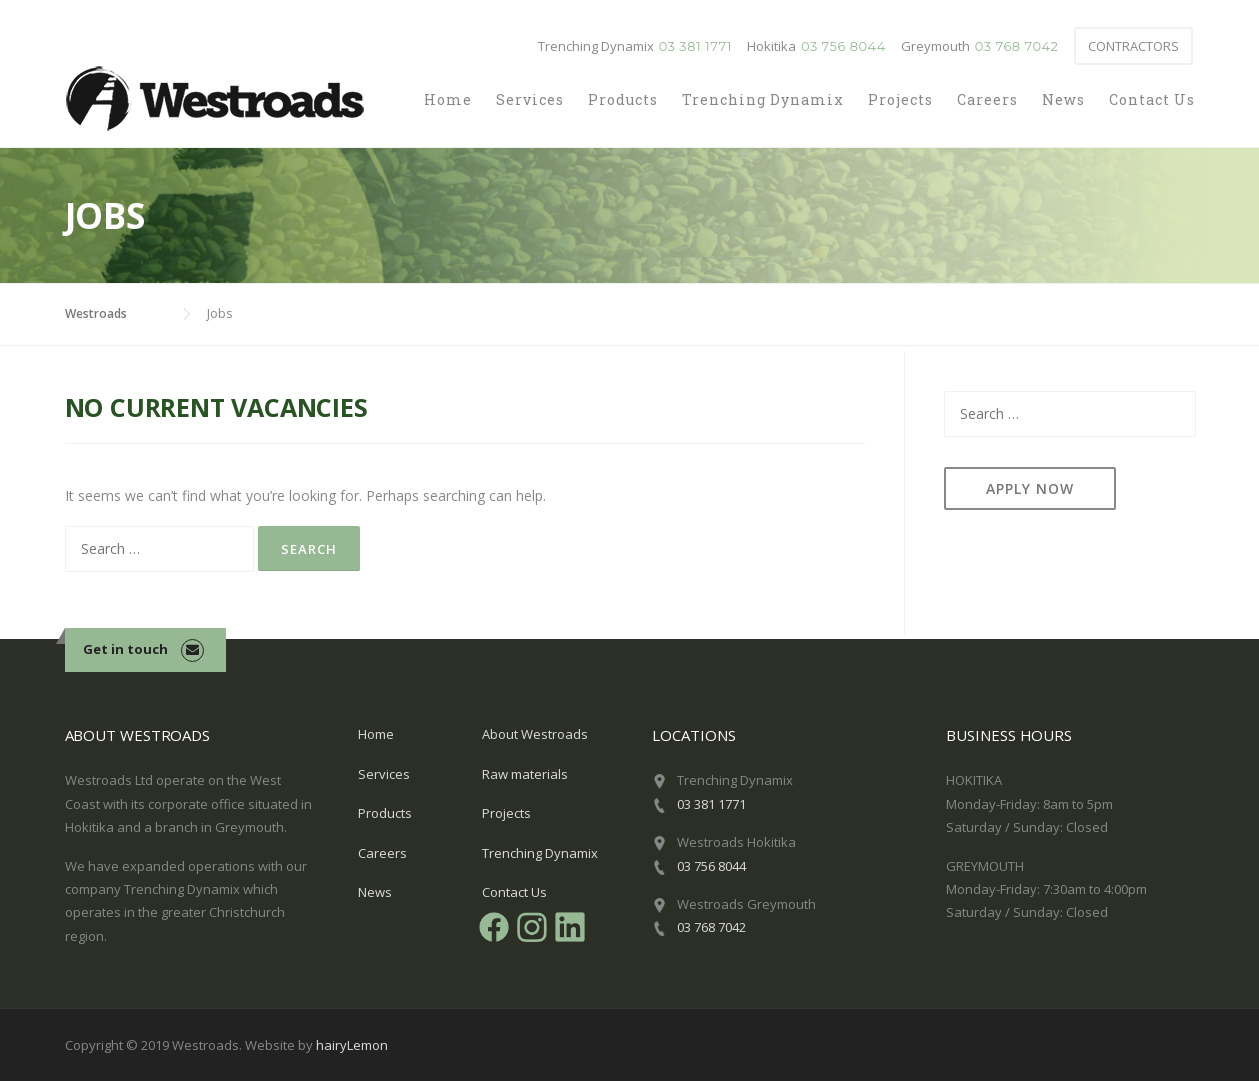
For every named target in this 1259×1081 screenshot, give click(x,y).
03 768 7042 (711, 927)
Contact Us (1152, 99)
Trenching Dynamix (763, 99)
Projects (900, 99)
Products (623, 99)
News (1063, 99)
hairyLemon (352, 1045)
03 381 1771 (711, 804)
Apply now (1030, 488)
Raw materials (525, 774)
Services (530, 99)
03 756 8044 (711, 866)
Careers (987, 99)
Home (448, 99)
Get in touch (125, 649)
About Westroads (535, 734)
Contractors (1133, 46)
